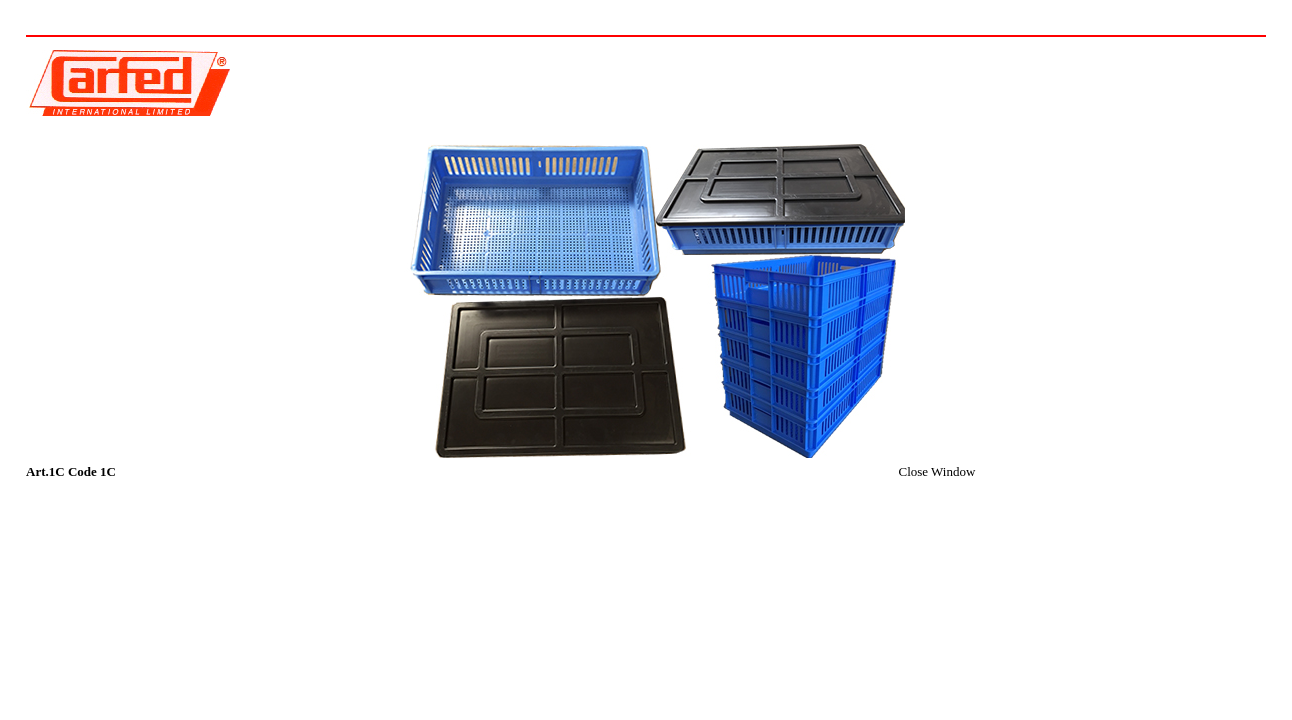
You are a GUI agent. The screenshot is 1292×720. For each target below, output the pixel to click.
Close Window (936, 471)
